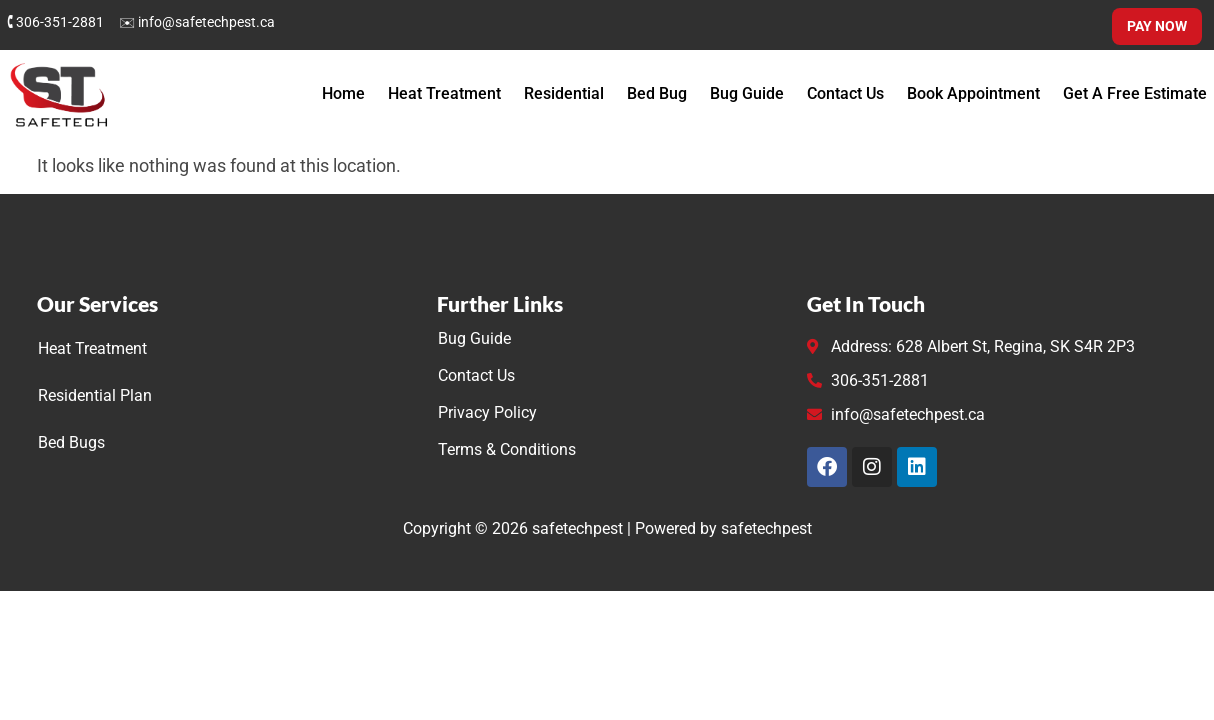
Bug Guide (747, 93)
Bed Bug (657, 93)
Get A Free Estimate (1135, 93)
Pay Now (1157, 26)
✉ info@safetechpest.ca (197, 22)
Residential (564, 93)
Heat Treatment (444, 93)
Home (343, 93)
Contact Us (845, 93)
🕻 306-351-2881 (55, 22)
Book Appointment (973, 93)
